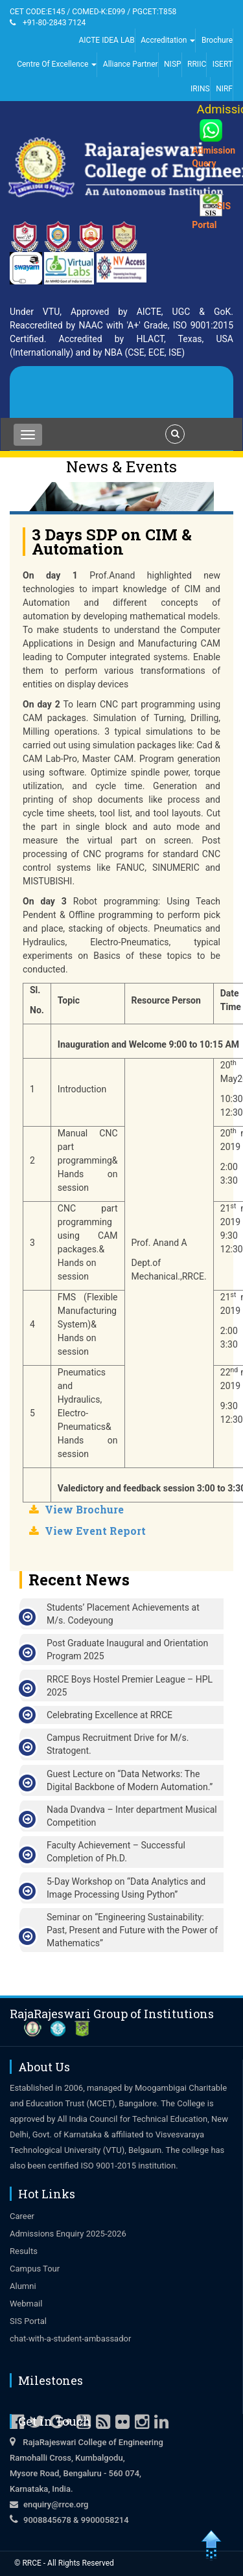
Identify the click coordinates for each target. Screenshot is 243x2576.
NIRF (224, 88)
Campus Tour (35, 2268)
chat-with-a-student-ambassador (70, 2338)
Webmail (26, 2303)
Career (22, 2216)
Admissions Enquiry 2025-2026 (68, 2233)
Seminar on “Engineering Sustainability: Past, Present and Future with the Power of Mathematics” (132, 1930)
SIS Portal (28, 2321)
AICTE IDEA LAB (106, 40)
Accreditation (168, 40)
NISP (172, 64)
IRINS (200, 88)
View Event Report (95, 1530)
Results (24, 2251)
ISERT (223, 64)
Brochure (217, 40)
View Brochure (84, 1509)
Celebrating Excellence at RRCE (109, 1715)
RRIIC (196, 64)
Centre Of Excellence (57, 64)
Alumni (23, 2286)
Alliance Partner (130, 64)
